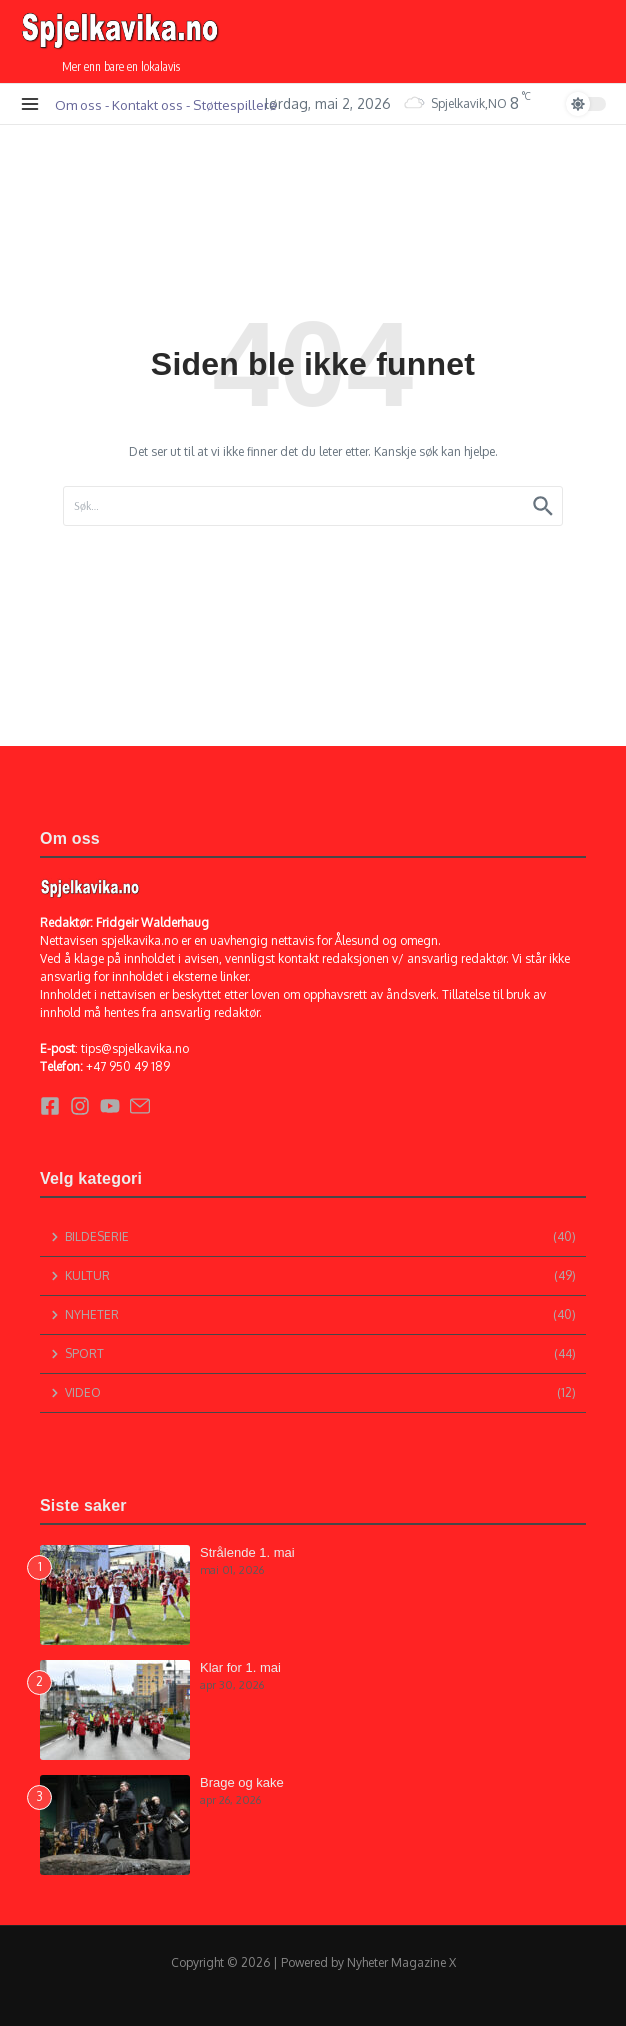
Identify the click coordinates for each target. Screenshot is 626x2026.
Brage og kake (242, 1782)
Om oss (78, 104)
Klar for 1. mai (240, 1667)
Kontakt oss (147, 104)
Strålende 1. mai (247, 1552)
